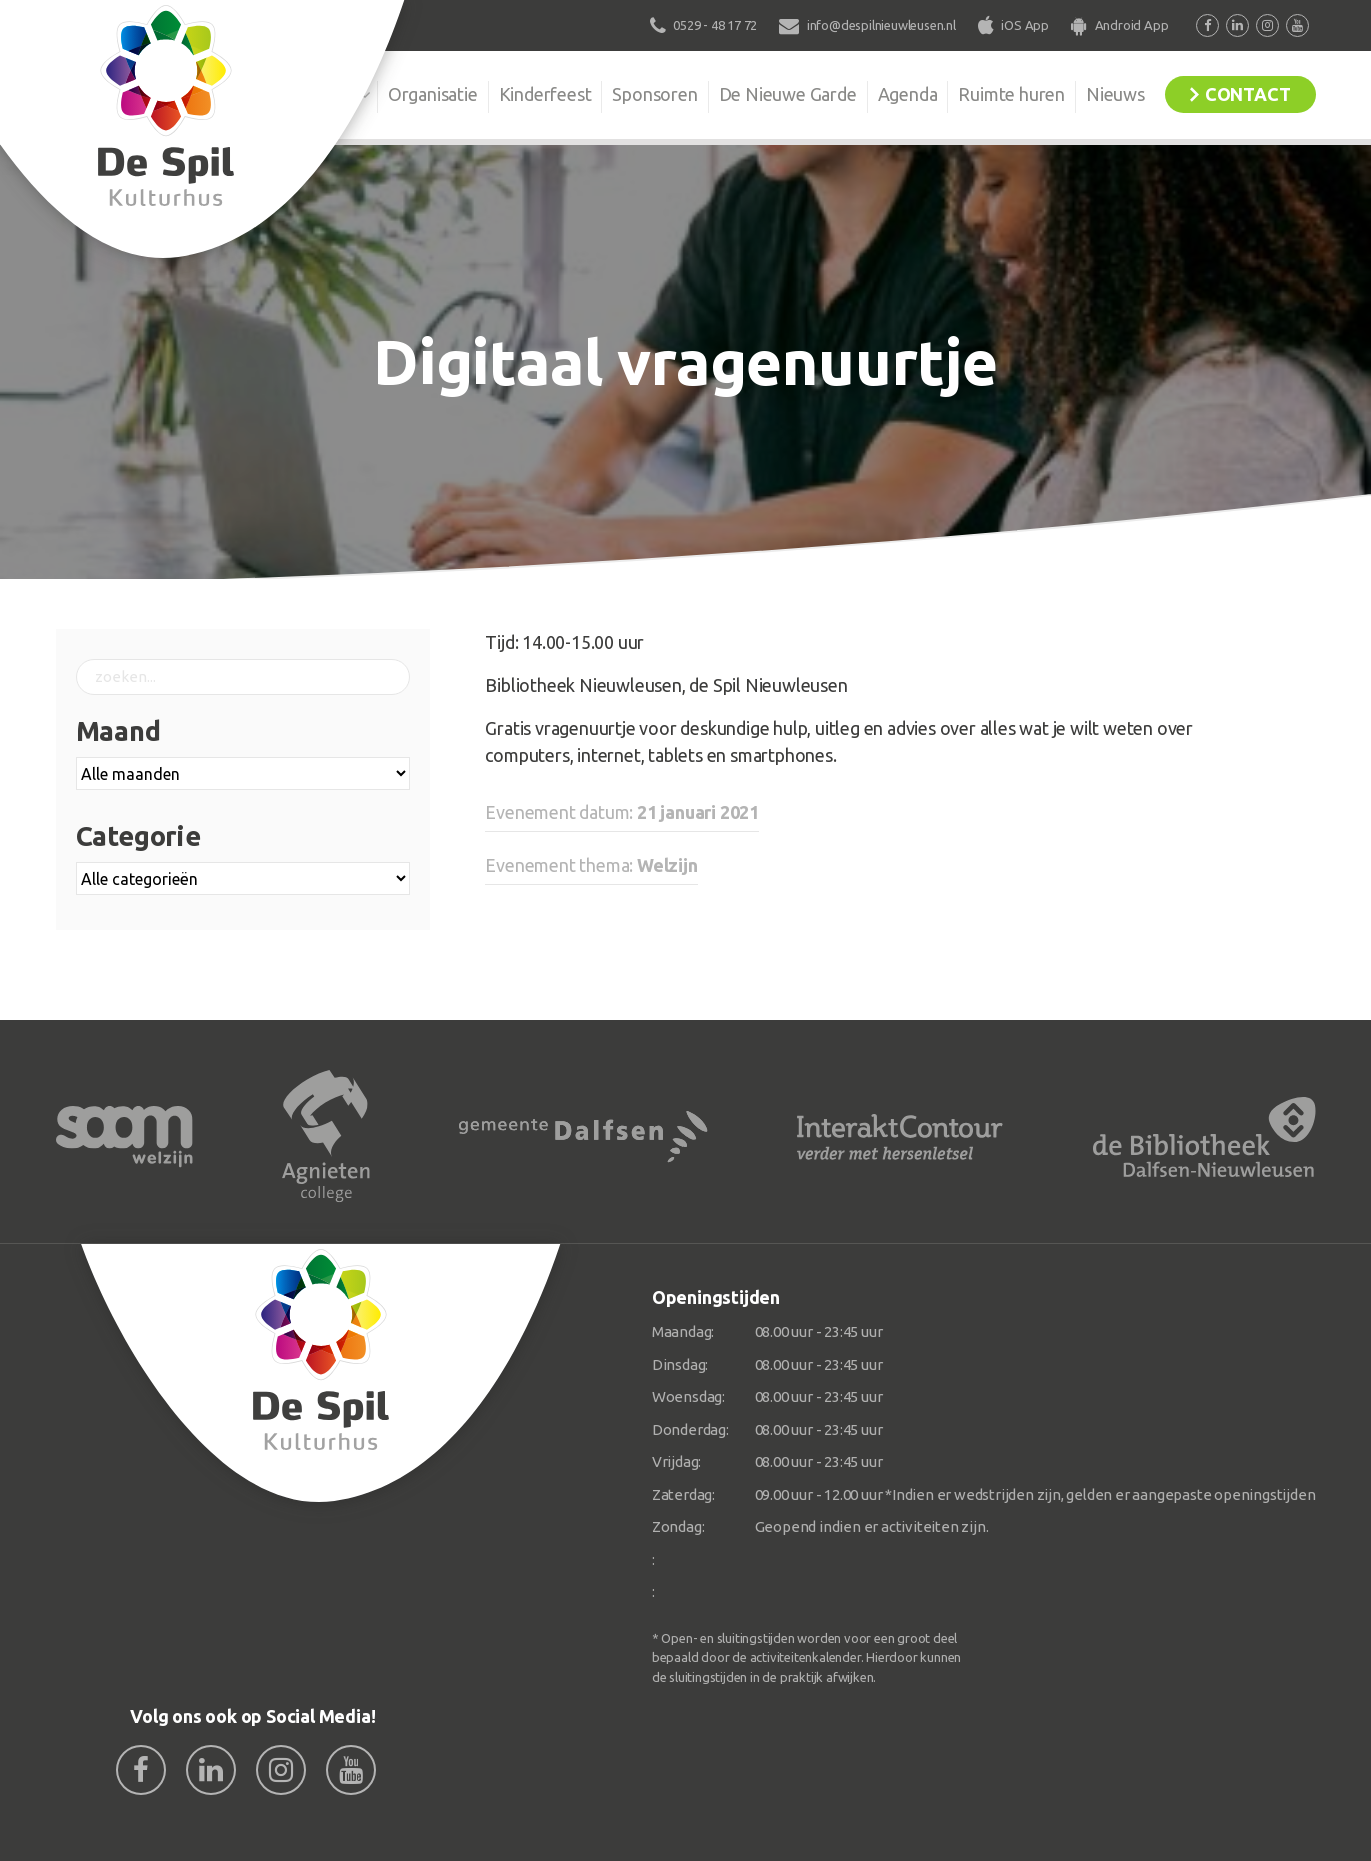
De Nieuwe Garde (788, 94)
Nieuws (1115, 94)
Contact (1248, 94)
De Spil (327, 94)
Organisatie (433, 94)
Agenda (908, 94)
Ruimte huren (1011, 94)
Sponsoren (654, 94)
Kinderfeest (545, 94)
